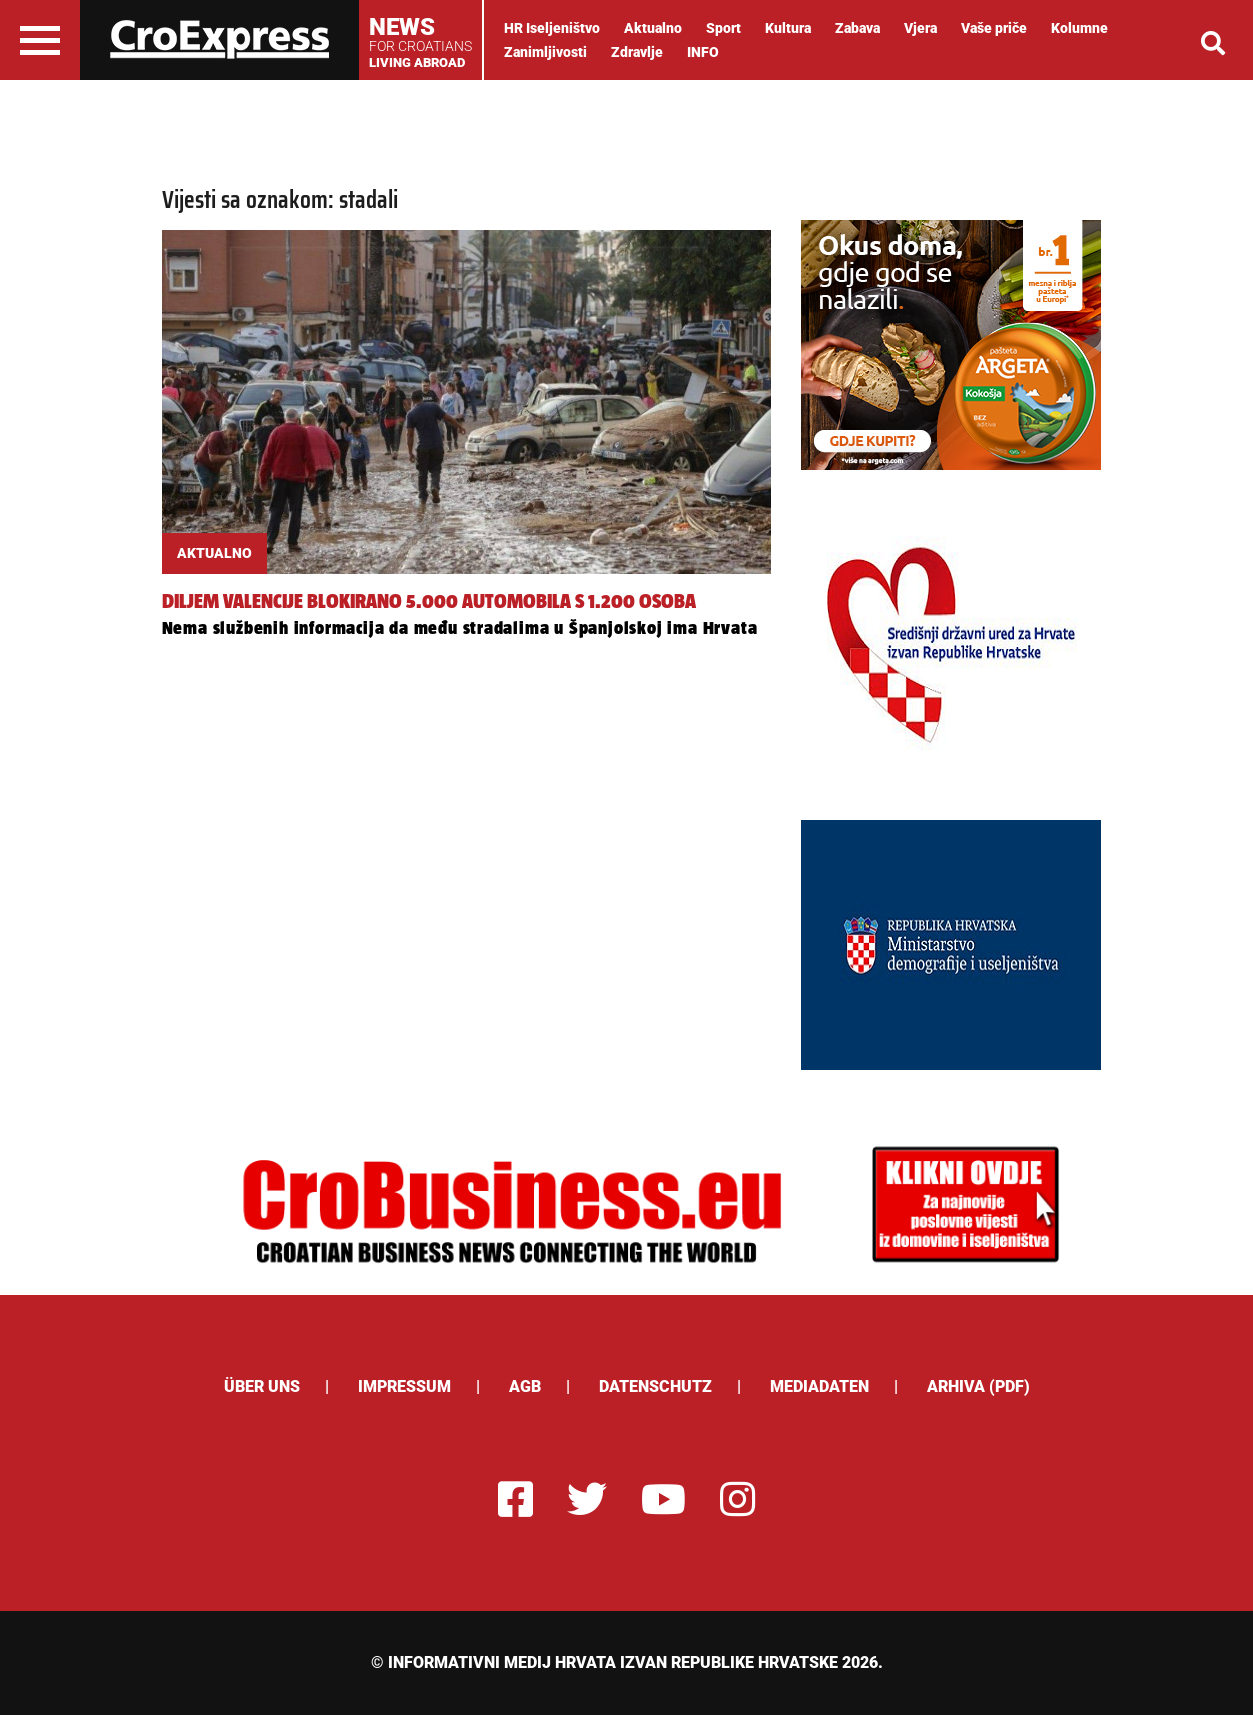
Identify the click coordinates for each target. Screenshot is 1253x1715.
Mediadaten (819, 1386)
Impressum (404, 1386)
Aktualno (653, 28)
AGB (525, 1386)
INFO (703, 52)
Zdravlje (637, 52)
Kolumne (1079, 28)
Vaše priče (994, 28)
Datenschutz (655, 1386)
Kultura (788, 28)
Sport (723, 28)
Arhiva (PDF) (978, 1386)
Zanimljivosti (545, 52)
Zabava (857, 28)
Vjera (920, 28)
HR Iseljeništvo (552, 28)
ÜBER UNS (262, 1386)
